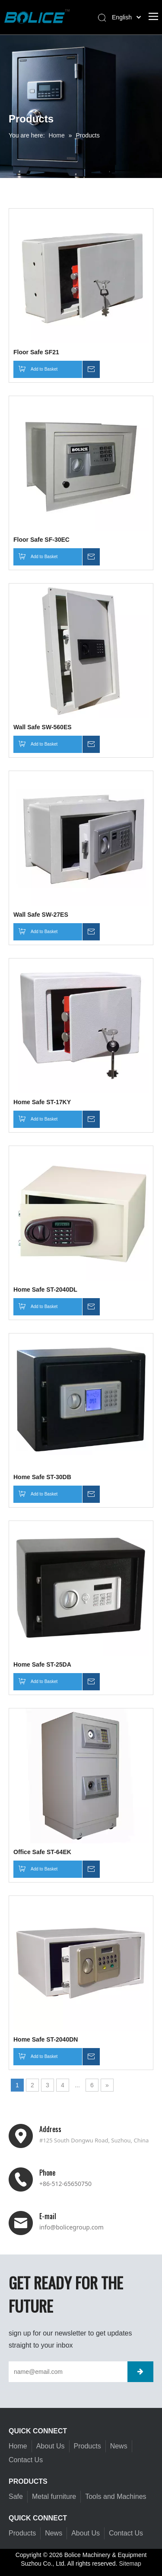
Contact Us (26, 2460)
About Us (50, 2446)
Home (18, 2446)
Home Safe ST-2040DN (45, 2039)
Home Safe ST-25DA (42, 1664)
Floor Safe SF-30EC (41, 539)
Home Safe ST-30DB (42, 1477)
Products (87, 2446)
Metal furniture (54, 2496)
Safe (16, 2496)
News (118, 2446)
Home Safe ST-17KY (42, 1102)
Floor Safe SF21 (36, 352)
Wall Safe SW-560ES (42, 727)
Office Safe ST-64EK (42, 1851)
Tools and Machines (115, 2496)
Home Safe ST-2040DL (45, 1289)
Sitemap (130, 2563)
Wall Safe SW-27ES (40, 914)
